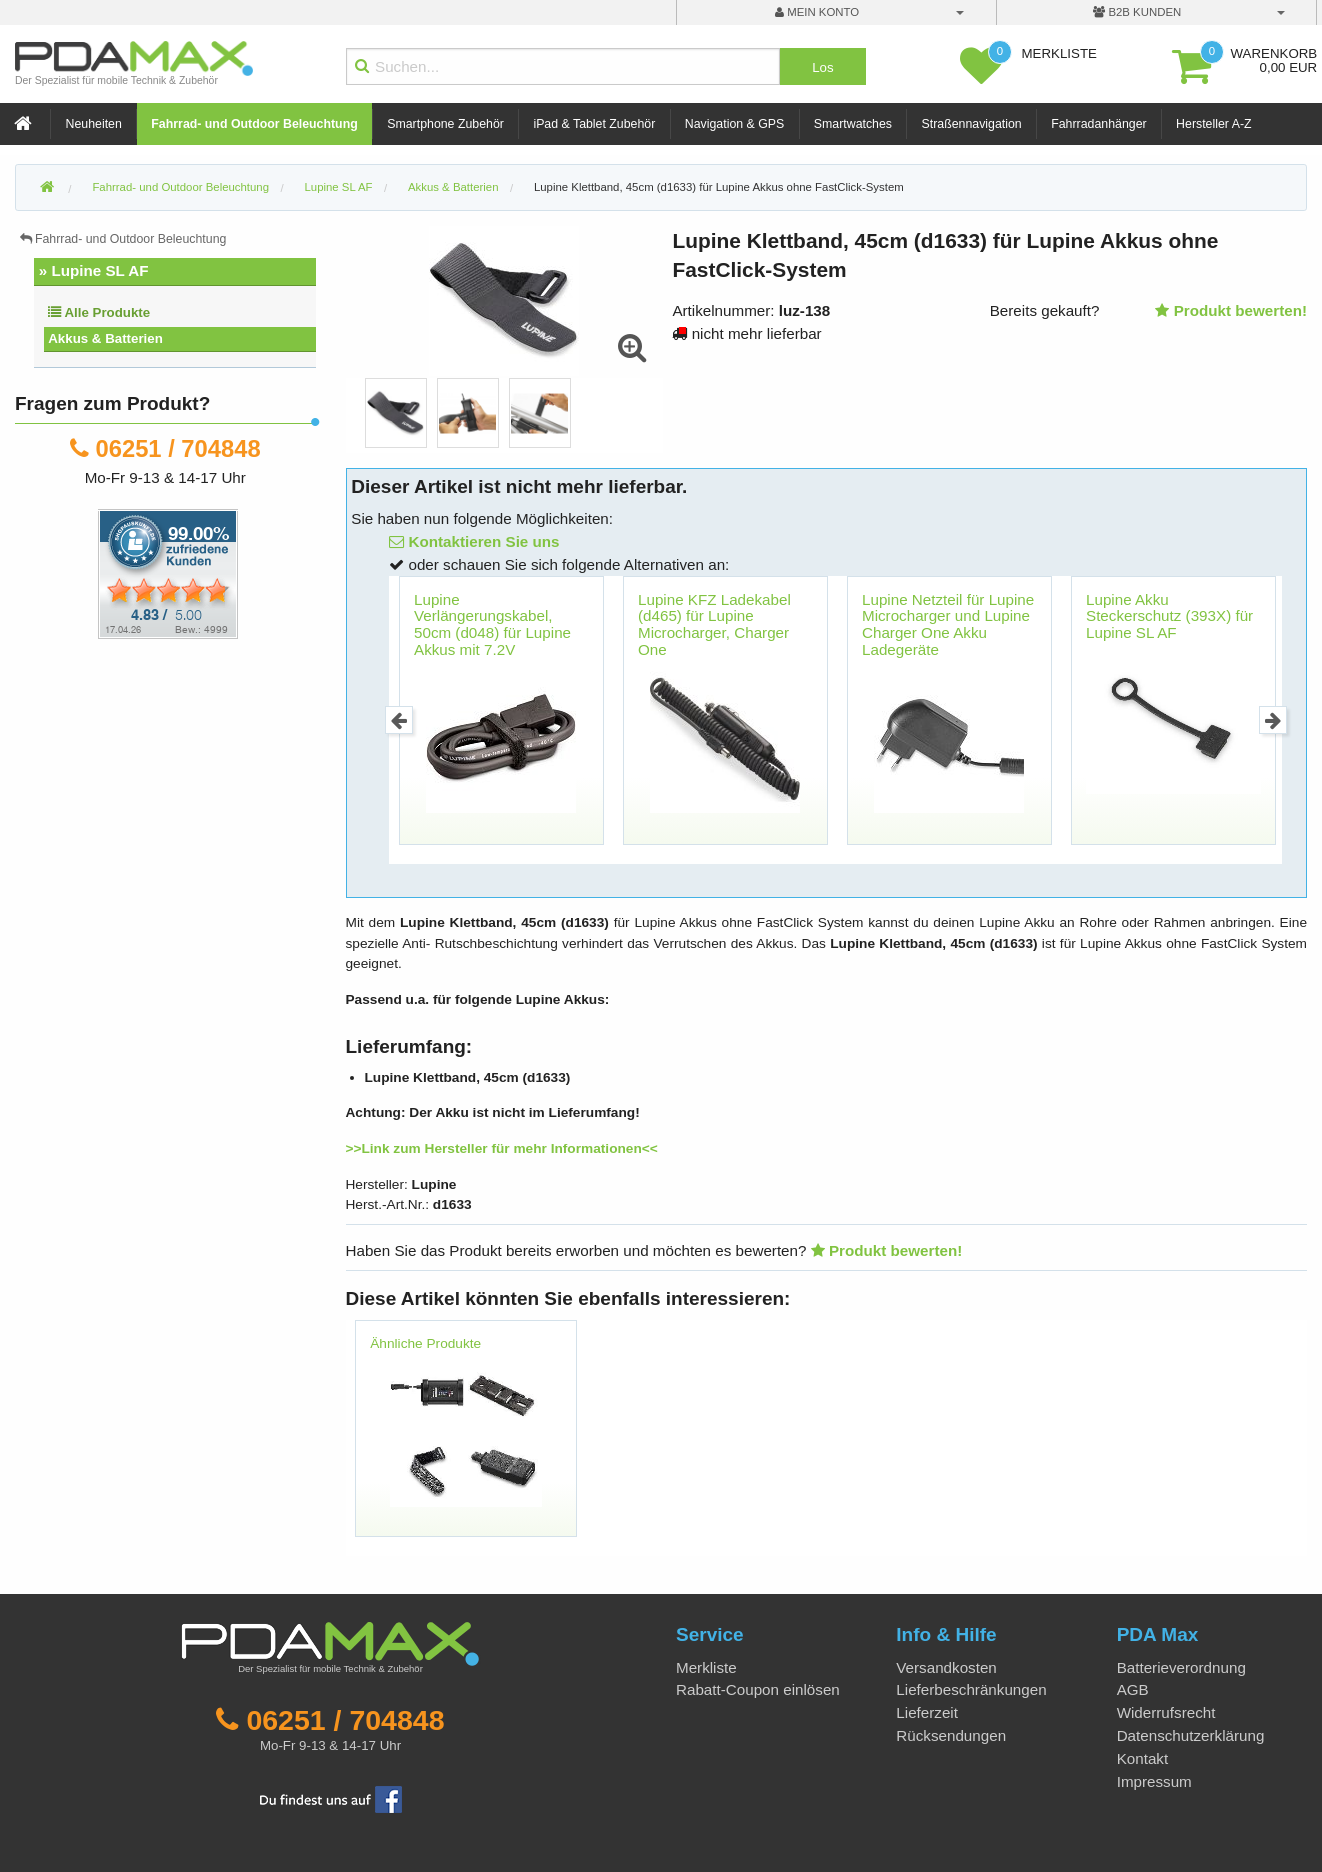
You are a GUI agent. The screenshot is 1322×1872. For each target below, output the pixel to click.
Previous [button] (399, 720)
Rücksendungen (951, 1735)
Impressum (1154, 1781)
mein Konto (817, 12)
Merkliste (706, 1667)
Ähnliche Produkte (425, 1343)
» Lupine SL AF (94, 270)
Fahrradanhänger (1098, 124)
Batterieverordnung (1181, 1667)
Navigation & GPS (735, 124)
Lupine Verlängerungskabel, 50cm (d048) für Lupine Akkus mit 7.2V (492, 624)
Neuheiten (94, 124)
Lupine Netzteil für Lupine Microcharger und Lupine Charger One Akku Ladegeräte (948, 624)
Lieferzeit (927, 1712)
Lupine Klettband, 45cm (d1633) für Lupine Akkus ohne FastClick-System (719, 187)
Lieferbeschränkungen (971, 1689)
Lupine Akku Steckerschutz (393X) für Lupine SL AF (1169, 616)
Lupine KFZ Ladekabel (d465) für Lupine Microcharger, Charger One (714, 624)
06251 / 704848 (178, 448)
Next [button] (1273, 720)
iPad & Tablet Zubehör (594, 124)
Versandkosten (946, 1667)
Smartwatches (853, 124)
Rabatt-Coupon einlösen (758, 1689)
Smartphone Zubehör (445, 124)
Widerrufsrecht (1166, 1712)
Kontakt (1143, 1758)
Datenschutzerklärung (1191, 1735)
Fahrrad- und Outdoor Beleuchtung (254, 124)
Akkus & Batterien (105, 338)
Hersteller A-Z (1213, 124)
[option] (396, 413)
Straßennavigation (972, 124)
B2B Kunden (1137, 12)
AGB (1133, 1689)
